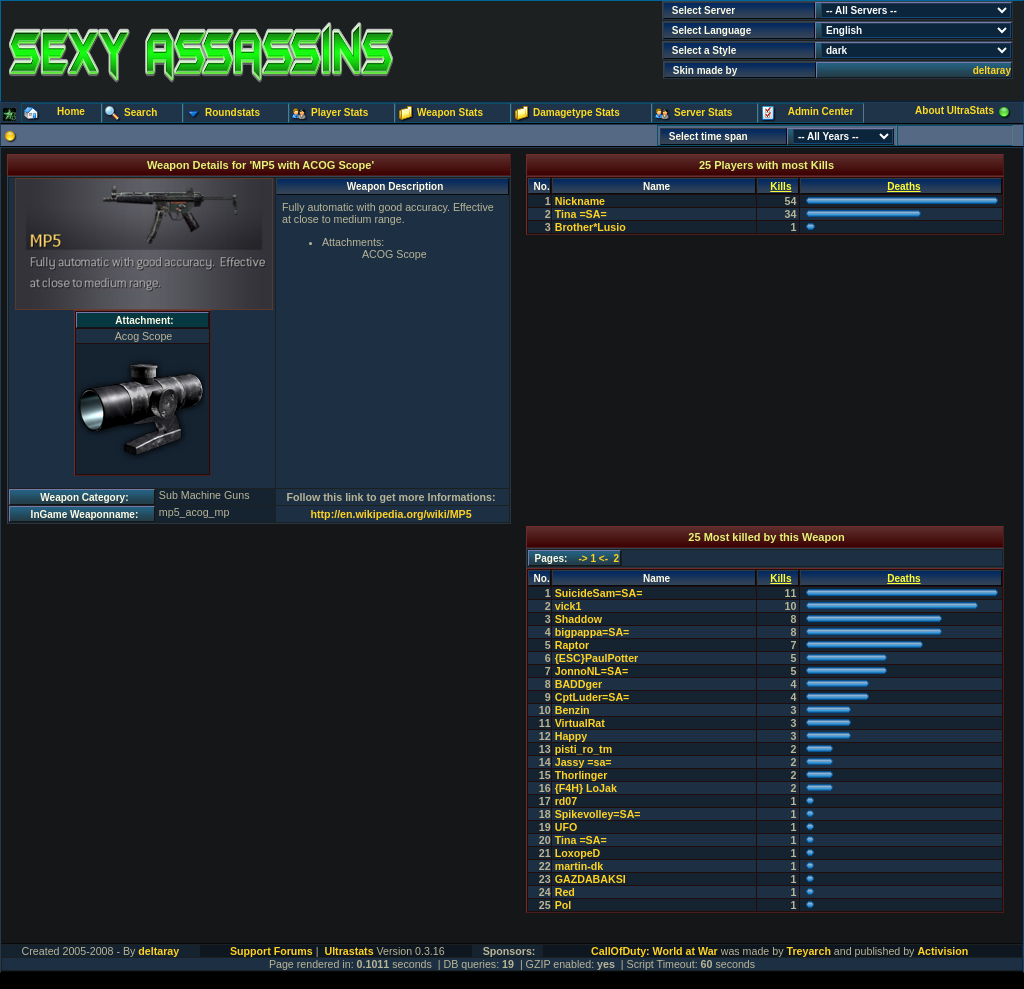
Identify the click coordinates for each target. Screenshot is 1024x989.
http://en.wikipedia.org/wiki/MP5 (391, 514)
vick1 (568, 606)
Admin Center (821, 111)
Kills (780, 186)
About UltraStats (954, 110)
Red (565, 892)
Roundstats (232, 112)
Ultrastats (348, 951)
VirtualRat (580, 723)
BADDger (578, 684)
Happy (571, 736)
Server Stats (703, 112)
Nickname (580, 201)
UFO (566, 827)
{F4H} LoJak (586, 788)
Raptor (572, 645)
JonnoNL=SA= (591, 671)
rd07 (566, 801)
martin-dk (579, 866)
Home (71, 111)
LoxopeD (578, 853)
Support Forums (271, 951)
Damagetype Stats (576, 112)
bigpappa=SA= (592, 632)
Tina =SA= (581, 214)
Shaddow (578, 619)
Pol (563, 905)
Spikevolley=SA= (598, 814)
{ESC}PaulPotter (597, 658)
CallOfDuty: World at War (654, 951)
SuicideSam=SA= (599, 593)
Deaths (903, 186)
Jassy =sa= (583, 762)
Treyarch (808, 951)
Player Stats (339, 112)
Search (140, 112)
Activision (942, 951)
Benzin (572, 710)
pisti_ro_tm (583, 749)
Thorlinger (581, 775)
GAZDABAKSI (590, 879)
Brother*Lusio (590, 227)
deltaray (992, 70)
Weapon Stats (450, 112)
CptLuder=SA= (592, 697)
